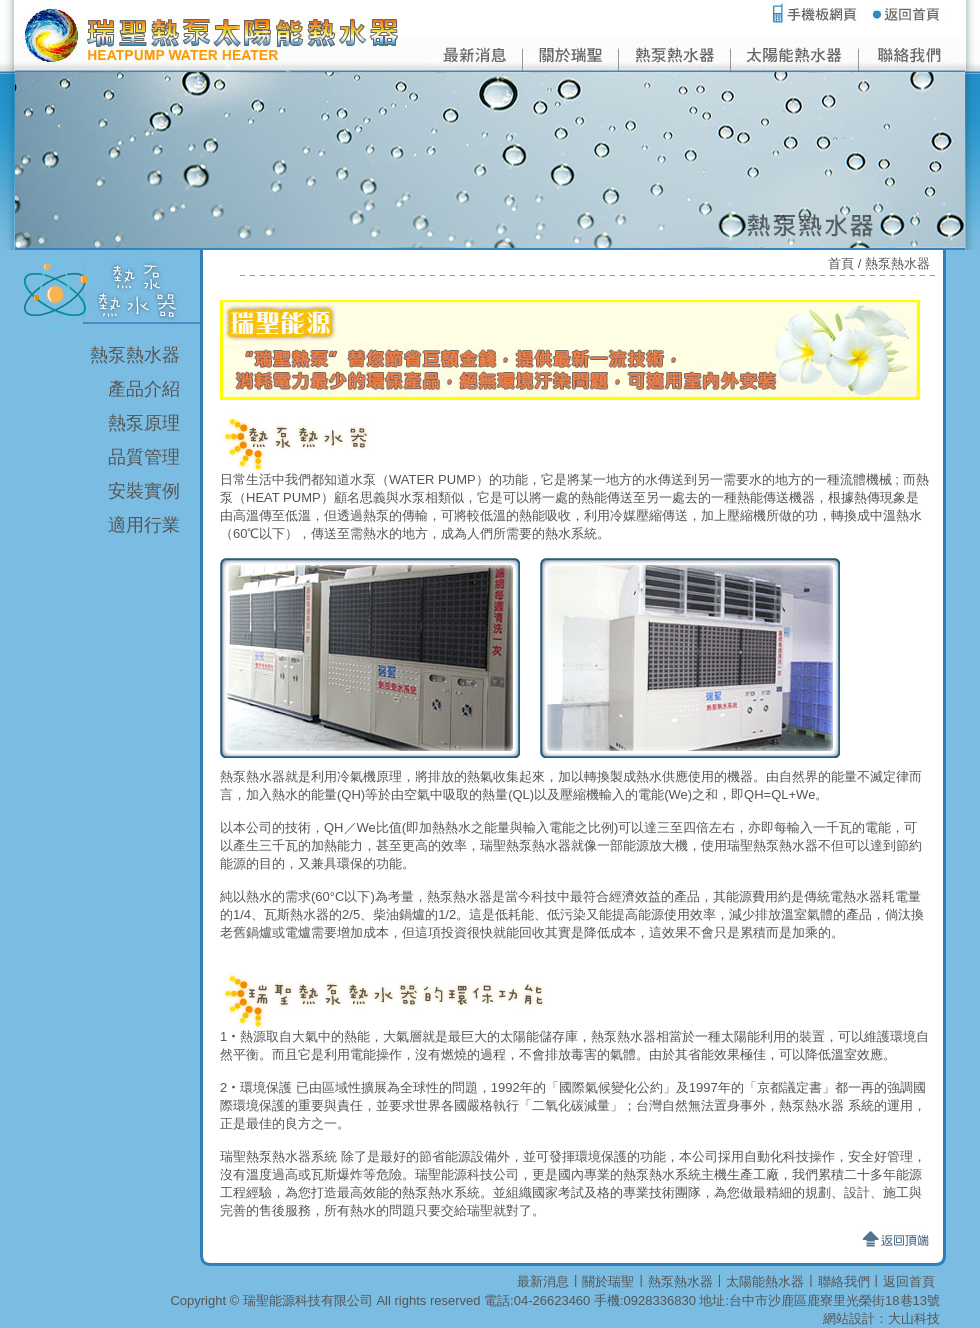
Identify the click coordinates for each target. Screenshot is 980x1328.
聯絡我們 (844, 1281)
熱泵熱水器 (135, 355)
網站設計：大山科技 (881, 1318)
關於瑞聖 (608, 1281)
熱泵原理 (144, 423)
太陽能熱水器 (765, 1281)
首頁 (841, 263)
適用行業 (144, 525)
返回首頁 (909, 1281)
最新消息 (543, 1281)
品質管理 (144, 457)
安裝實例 (144, 491)
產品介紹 (144, 389)
